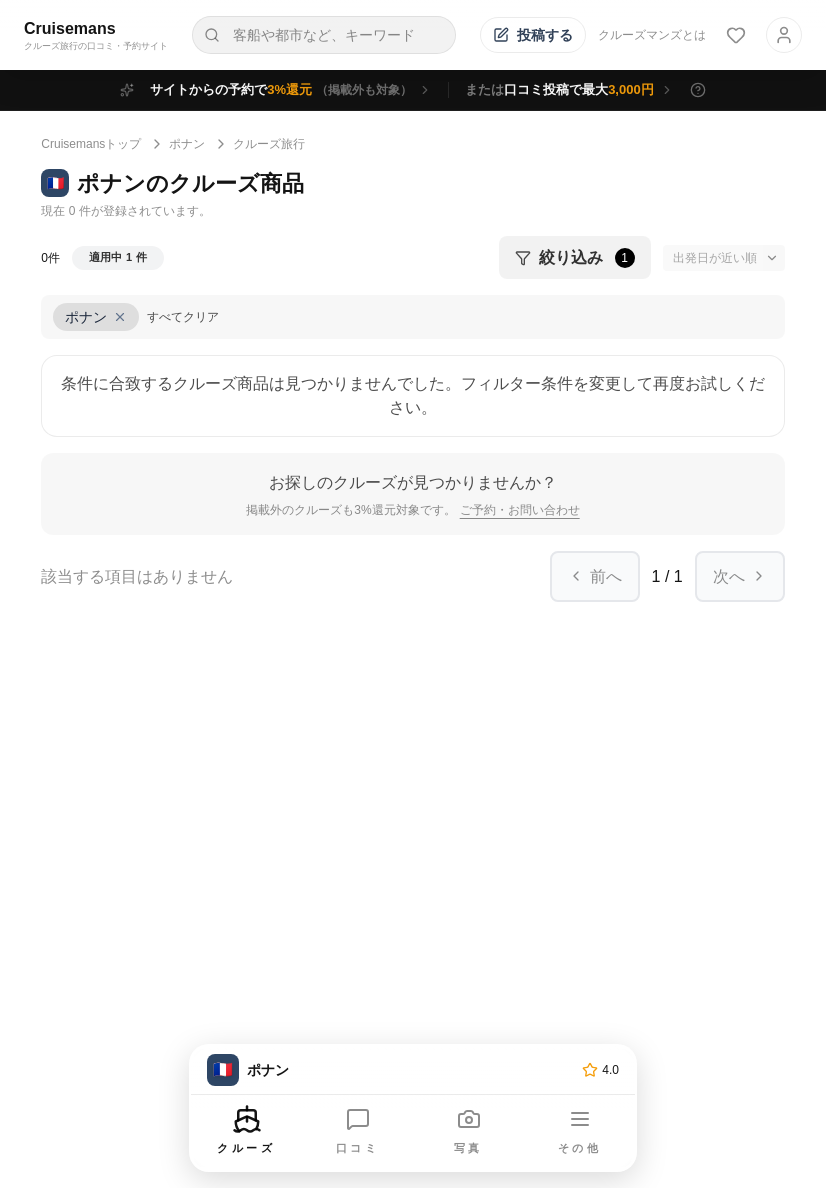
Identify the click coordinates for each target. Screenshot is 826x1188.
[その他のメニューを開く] (580, 1132)
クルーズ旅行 (269, 144)
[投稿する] (533, 35)
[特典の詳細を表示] (698, 90)
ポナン (187, 144)
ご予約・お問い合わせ (520, 510)
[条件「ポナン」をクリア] (96, 317)
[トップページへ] (390, 1070)
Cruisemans (70, 28)
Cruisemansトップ (91, 144)
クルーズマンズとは (652, 35)
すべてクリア (183, 317)
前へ (595, 576)
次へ (740, 576)
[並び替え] (724, 258)
